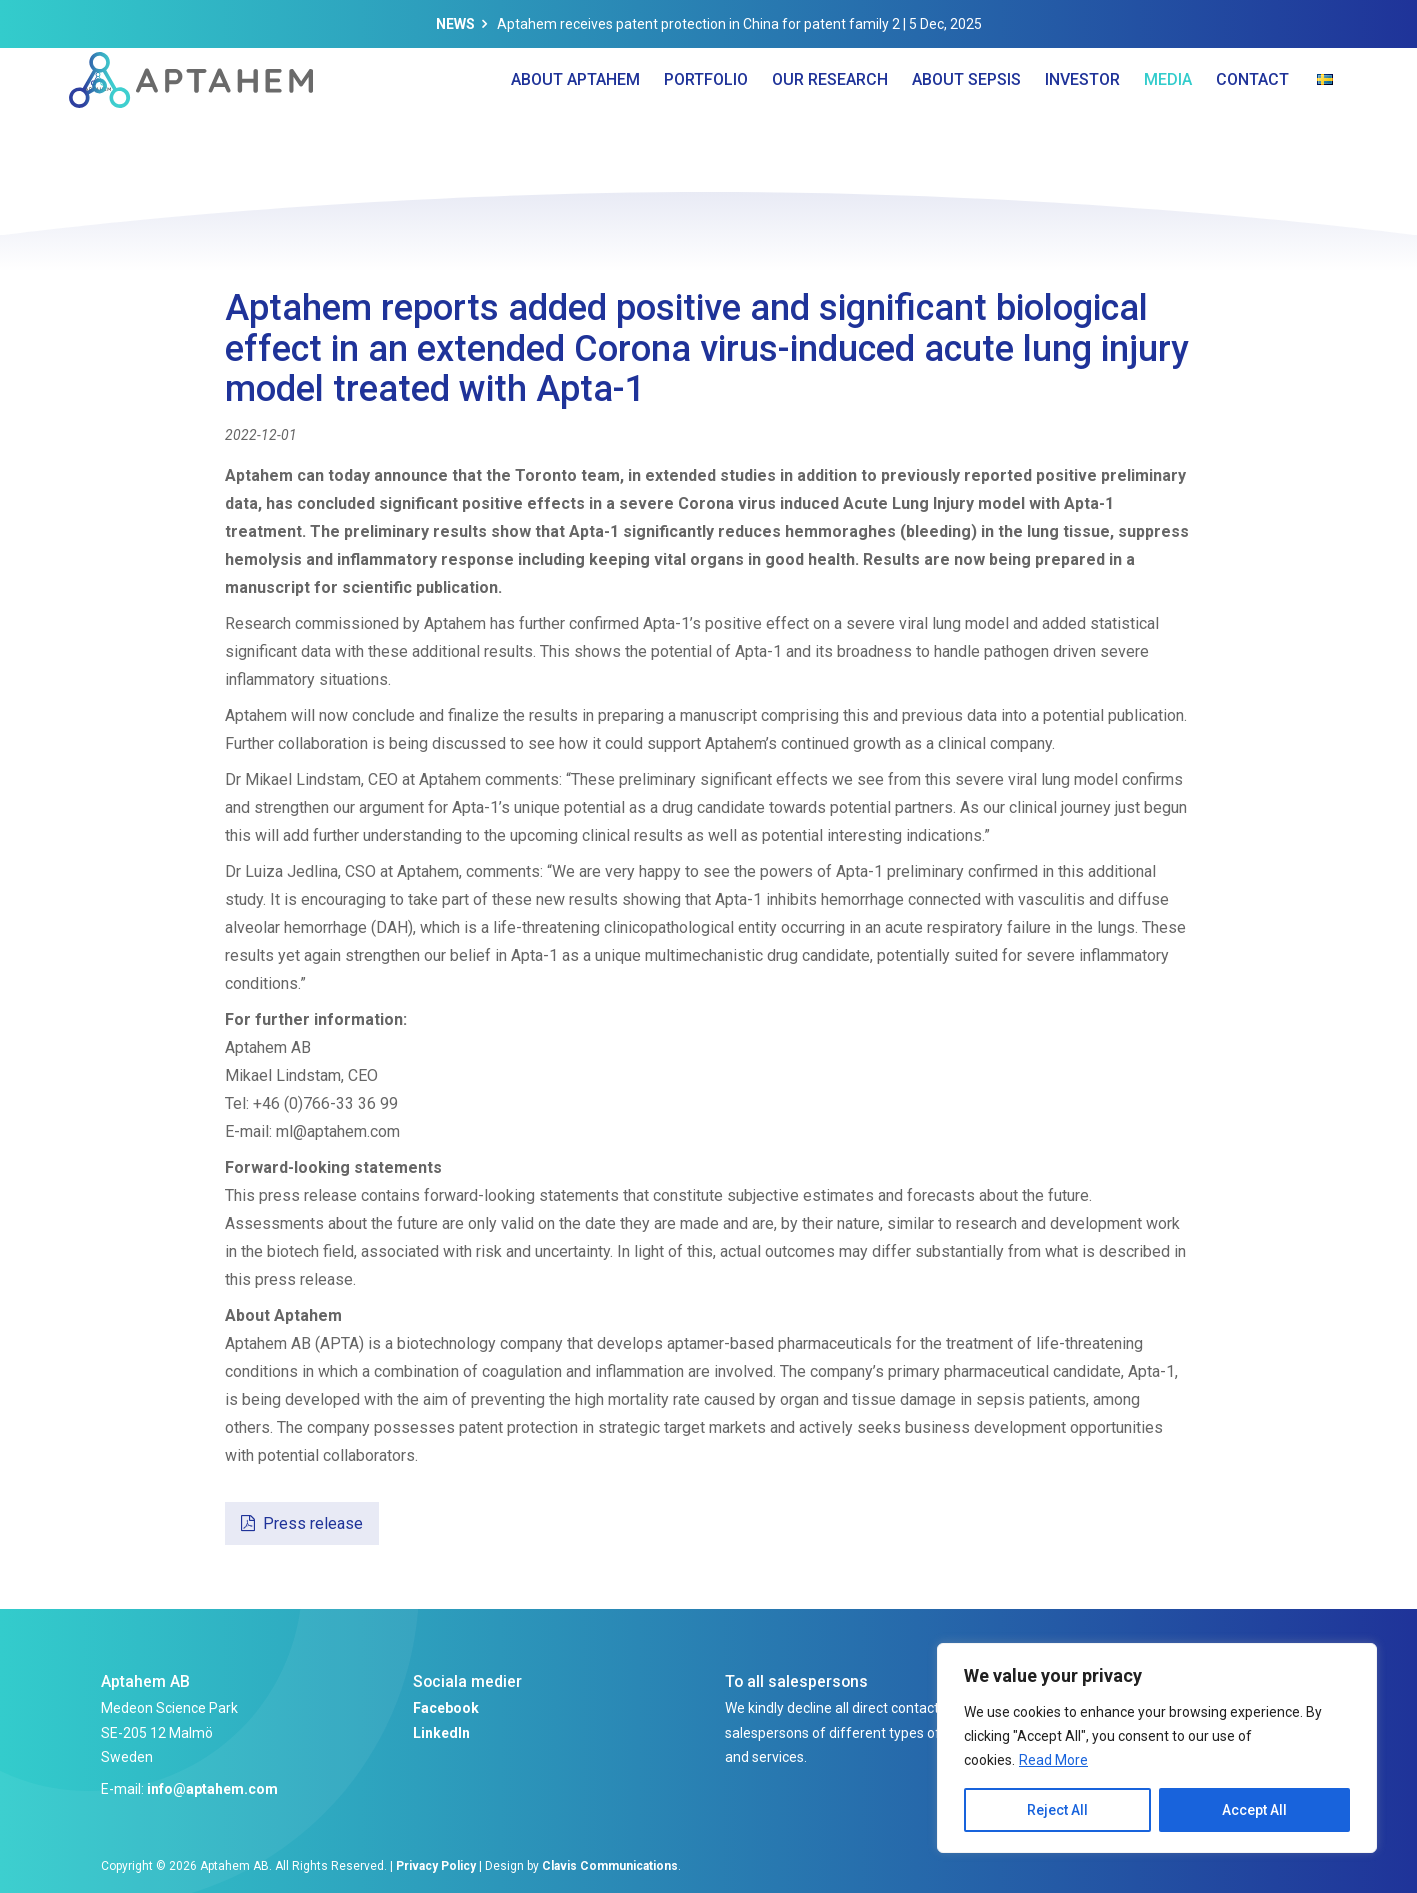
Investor (1082, 119)
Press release (313, 1523)
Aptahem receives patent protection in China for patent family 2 (698, 24)
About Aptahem (575, 119)
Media (1168, 119)
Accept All (1254, 1810)
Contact (1252, 119)
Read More (1053, 1760)
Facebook (446, 1708)
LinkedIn (441, 1733)
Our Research (830, 119)
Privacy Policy (436, 1866)
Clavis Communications (610, 1866)
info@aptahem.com (212, 1789)
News (455, 24)
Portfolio (706, 119)
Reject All (1057, 1810)
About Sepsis (966, 119)
